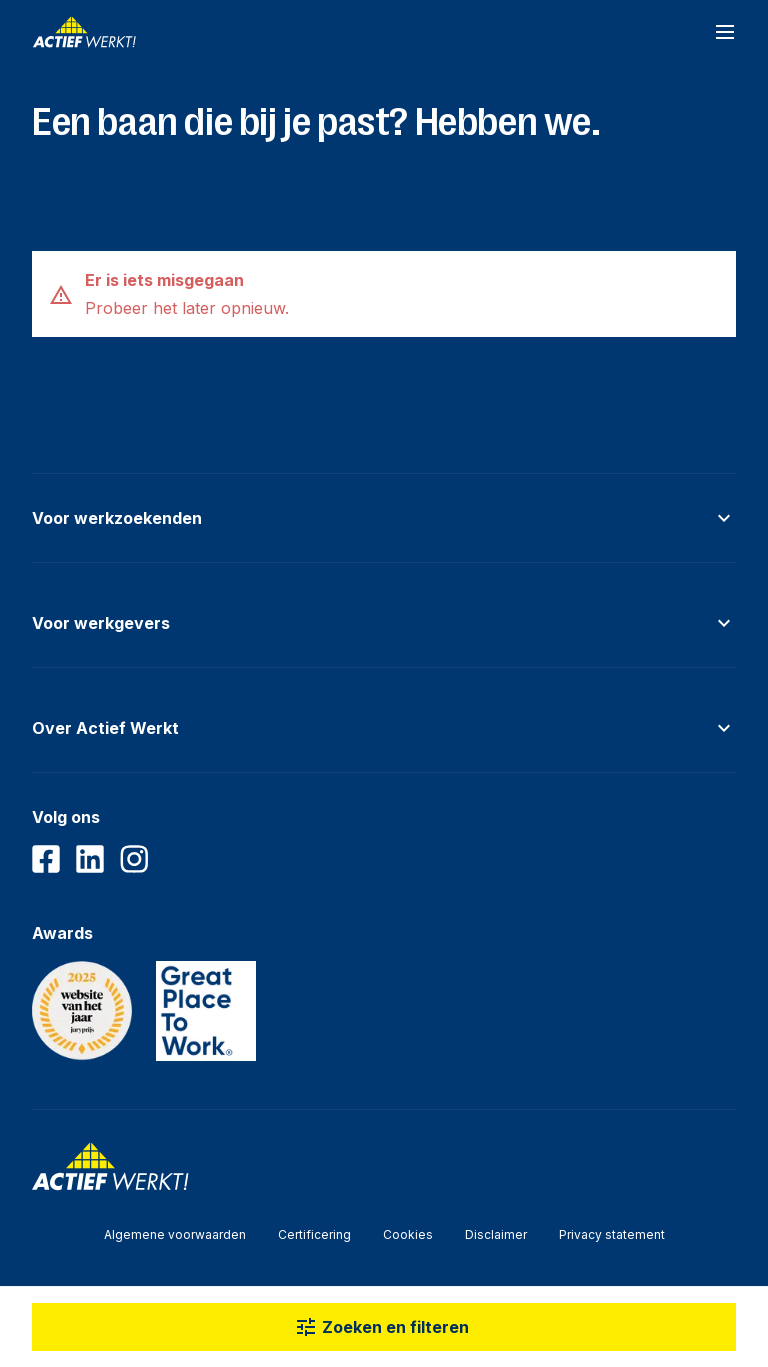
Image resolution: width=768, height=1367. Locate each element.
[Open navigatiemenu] (725, 32)
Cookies (408, 1234)
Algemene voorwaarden (175, 1234)
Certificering (314, 1234)
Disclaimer (496, 1234)
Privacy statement (612, 1234)
